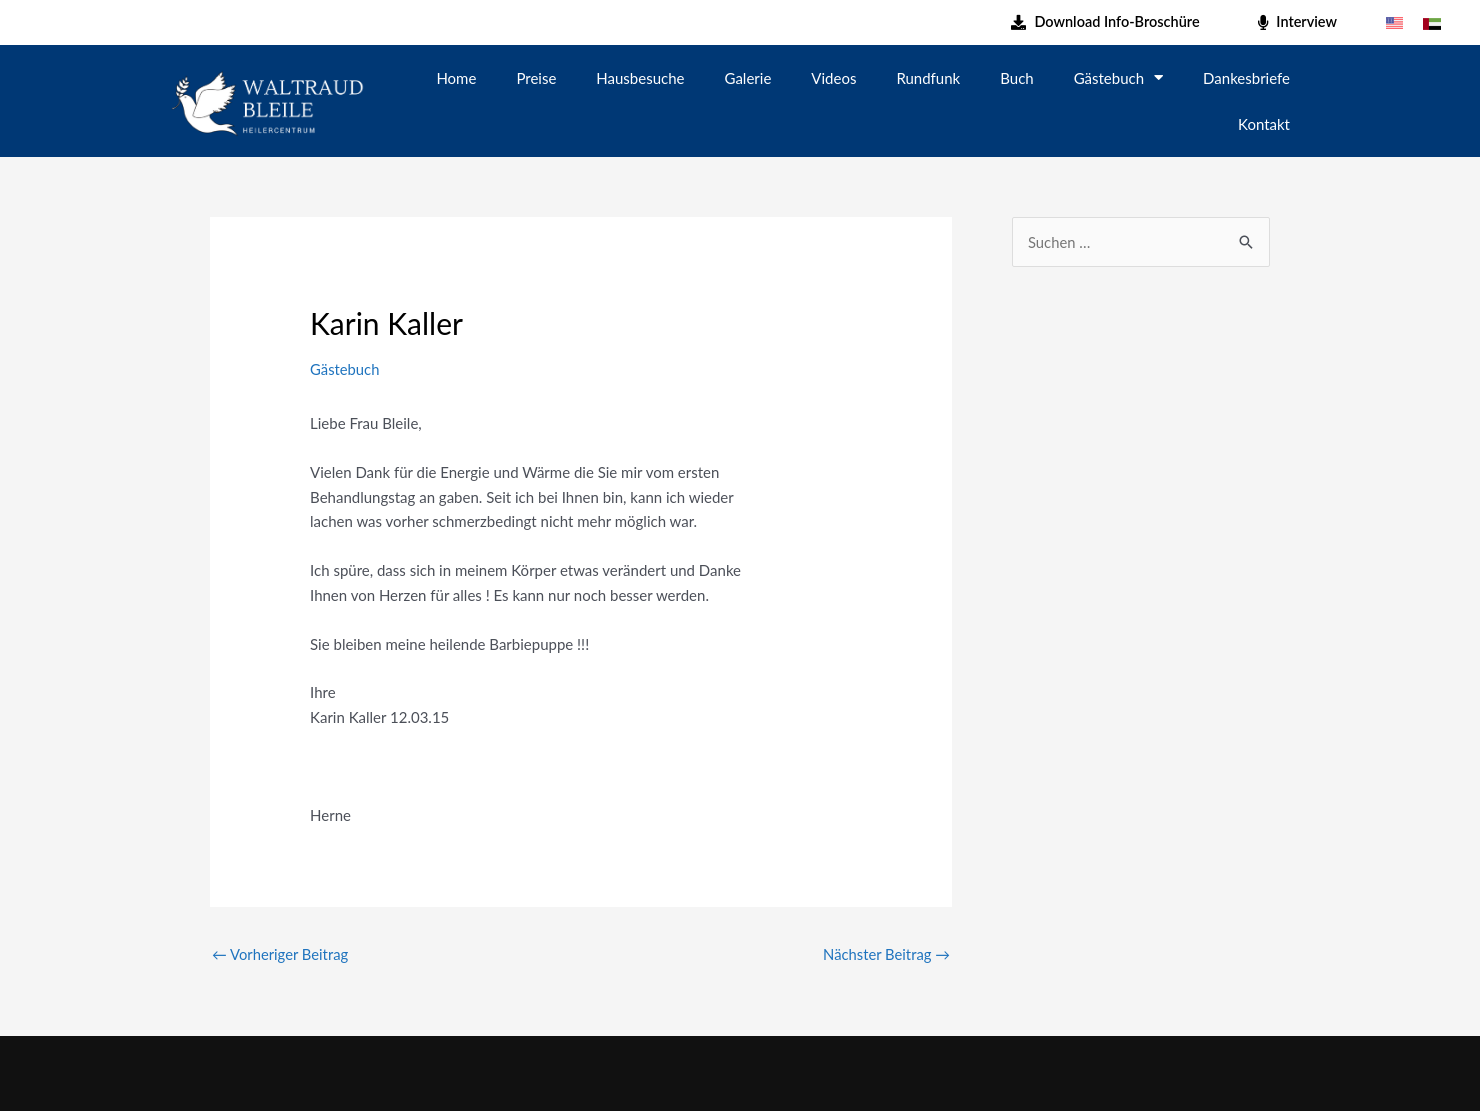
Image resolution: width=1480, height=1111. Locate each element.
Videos (833, 78)
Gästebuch (1118, 77)
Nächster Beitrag (885, 954)
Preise (536, 78)
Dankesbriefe (1246, 78)
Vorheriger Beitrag (281, 954)
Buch (1016, 78)
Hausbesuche (640, 78)
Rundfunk (928, 78)
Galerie (748, 78)
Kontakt (1264, 124)
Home (456, 78)
